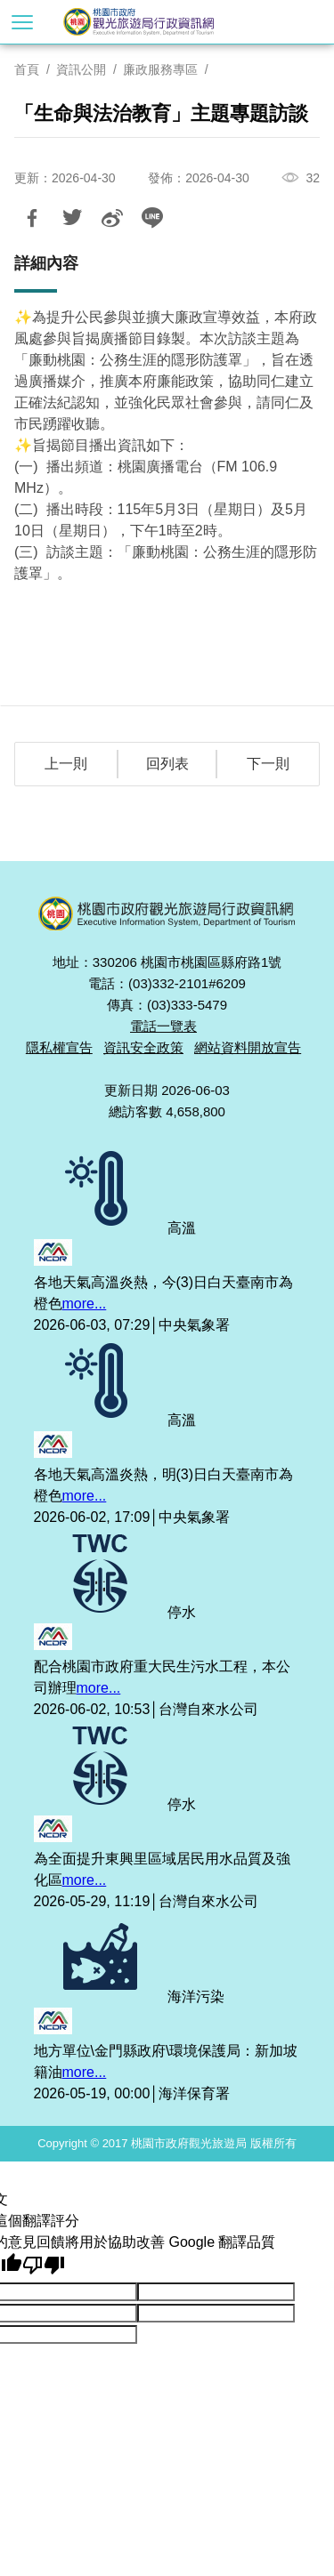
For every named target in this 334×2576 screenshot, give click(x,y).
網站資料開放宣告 (247, 1047)
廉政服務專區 (160, 69)
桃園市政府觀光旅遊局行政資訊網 (167, 21)
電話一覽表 (163, 1026)
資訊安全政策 (143, 1047)
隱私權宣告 (59, 1047)
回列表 (167, 763)
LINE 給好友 (152, 218)
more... (84, 1303)
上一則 (66, 763)
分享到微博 (112, 218)
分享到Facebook (32, 218)
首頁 (26, 69)
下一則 (268, 763)
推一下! (72, 218)
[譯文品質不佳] (43, 2265)
